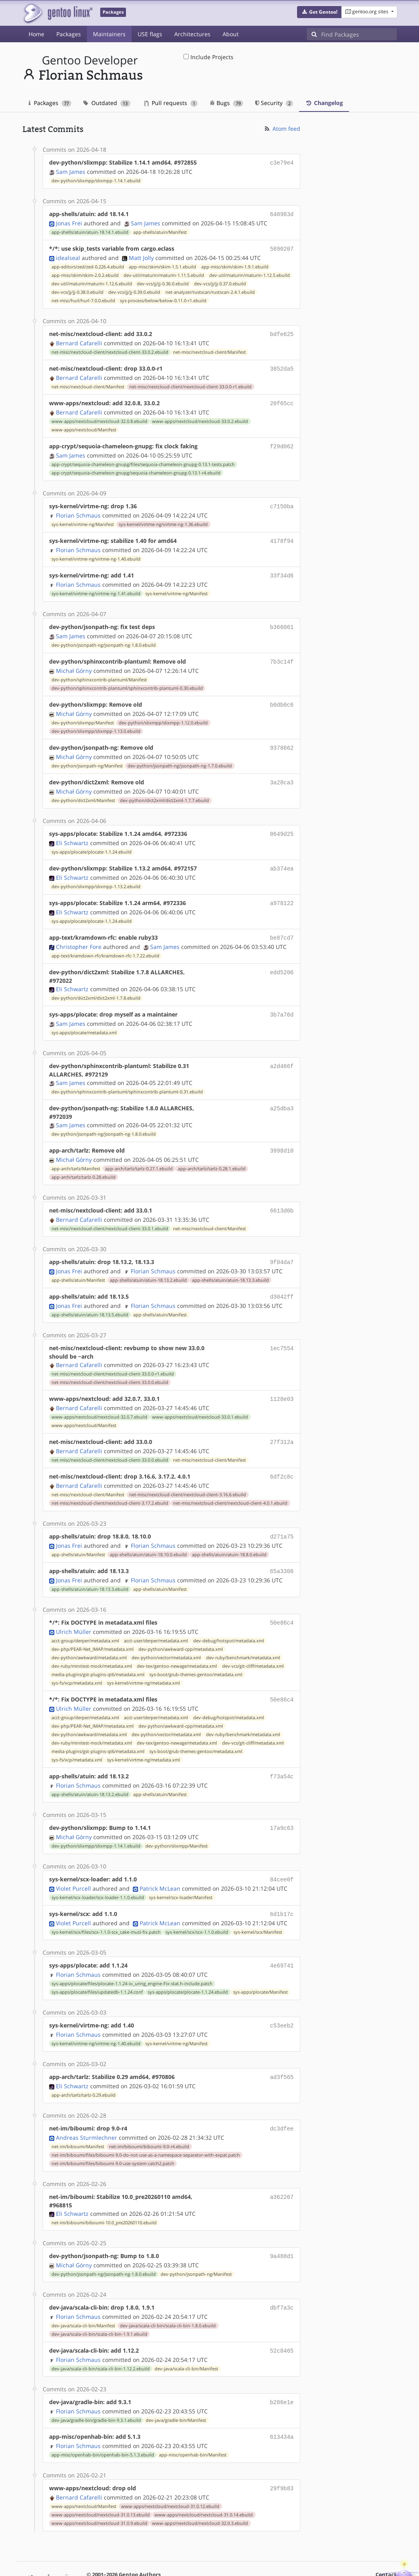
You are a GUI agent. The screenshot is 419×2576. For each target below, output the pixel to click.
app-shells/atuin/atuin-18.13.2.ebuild (148, 1261)
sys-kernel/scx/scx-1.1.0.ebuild (196, 1904)
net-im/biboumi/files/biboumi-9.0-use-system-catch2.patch (113, 2132)
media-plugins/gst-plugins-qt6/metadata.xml (98, 1650)
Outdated (106, 103)
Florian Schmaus (78, 509)
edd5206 (282, 957)
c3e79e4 (282, 162)
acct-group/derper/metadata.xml (85, 1616)
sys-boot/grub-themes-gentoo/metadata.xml (195, 1650)
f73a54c (282, 1751)
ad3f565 (282, 2047)
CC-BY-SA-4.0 (243, 2554)
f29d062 (282, 441)
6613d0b (282, 1193)
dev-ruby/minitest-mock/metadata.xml (92, 1642)
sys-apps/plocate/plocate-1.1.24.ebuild (92, 839)
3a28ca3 (282, 771)
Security (274, 103)
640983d (282, 213)
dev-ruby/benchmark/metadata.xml (243, 1633)
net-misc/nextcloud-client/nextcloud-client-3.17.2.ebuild (110, 1481)
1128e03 (282, 1379)
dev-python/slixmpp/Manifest (83, 712)
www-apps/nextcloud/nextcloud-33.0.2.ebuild (200, 416)
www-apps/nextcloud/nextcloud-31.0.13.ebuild (101, 2478)
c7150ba (282, 500)
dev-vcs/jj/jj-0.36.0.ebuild (163, 281)
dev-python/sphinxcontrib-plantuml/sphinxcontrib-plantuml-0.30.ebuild (127, 678)
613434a (282, 2402)
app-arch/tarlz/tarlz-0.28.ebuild (84, 1160)
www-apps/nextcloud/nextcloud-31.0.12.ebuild (170, 2470)
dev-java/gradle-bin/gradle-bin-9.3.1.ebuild (96, 2385)
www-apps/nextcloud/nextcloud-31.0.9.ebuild (99, 2487)
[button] (319, 12)
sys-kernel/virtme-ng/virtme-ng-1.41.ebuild (96, 585)
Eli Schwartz (72, 830)
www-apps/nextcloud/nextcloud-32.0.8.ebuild (99, 416)
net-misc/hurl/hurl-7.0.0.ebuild (83, 298)
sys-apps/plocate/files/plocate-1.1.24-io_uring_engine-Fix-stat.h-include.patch (132, 1954)
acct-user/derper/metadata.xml (156, 1616)
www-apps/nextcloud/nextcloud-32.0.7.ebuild (99, 1397)
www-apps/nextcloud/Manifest (84, 425)
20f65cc (282, 399)
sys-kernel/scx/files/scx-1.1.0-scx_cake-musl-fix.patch (106, 1904)
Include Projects (208, 57)
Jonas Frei (69, 221)
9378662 (282, 737)
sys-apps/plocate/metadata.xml (84, 1016)
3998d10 (282, 1134)
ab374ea (282, 855)
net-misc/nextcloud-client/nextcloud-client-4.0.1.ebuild (230, 1481)
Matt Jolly (141, 255)
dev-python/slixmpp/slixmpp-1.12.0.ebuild (163, 712)
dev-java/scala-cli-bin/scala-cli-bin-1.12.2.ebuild (101, 2335)
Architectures (192, 34)
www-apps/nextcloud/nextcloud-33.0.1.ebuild (200, 1397)
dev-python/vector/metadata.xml (166, 1633)
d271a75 (282, 1514)
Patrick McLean (160, 1861)
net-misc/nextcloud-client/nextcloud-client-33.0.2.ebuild (110, 349)
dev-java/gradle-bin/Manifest (176, 2385)
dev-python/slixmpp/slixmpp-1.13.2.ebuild (96, 873)
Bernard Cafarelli (79, 340)
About (231, 34)
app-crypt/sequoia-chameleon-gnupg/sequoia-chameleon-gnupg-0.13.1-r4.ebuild (136, 467)
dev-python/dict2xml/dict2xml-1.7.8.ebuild (96, 983)
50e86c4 (282, 1599)
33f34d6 (282, 568)
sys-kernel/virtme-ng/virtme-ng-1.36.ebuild (163, 518)
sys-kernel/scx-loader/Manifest (181, 1870)
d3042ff (282, 1278)
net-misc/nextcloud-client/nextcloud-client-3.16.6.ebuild (187, 1473)
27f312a (282, 1421)
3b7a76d (282, 999)
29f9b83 (282, 2452)
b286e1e (282, 2368)
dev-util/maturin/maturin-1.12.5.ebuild (249, 273)
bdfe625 (282, 331)
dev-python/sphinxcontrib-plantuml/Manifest (99, 670)
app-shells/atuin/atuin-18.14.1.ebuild (90, 230)
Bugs (226, 103)
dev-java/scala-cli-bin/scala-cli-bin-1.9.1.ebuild (99, 2301)
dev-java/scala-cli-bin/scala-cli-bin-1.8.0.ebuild (168, 2293)
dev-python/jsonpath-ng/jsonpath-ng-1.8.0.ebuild (104, 636)
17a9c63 (282, 1802)
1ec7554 (282, 1328)
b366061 (282, 619)
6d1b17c (282, 1886)
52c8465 (282, 2317)
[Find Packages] (359, 34)
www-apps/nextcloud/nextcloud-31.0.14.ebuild (204, 2478)
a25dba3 (282, 1092)
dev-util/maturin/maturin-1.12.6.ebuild (92, 281)
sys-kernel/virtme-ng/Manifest (83, 518)
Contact (386, 2538)
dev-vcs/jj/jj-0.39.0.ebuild (134, 290)
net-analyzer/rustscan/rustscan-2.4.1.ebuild (210, 290)
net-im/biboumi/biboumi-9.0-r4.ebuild (149, 2115)
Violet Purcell (73, 1861)
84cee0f (282, 1852)
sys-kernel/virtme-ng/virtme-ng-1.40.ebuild (96, 552)
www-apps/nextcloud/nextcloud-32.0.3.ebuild (200, 2487)
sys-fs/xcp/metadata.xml (77, 1659)
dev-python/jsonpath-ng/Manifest (87, 754)
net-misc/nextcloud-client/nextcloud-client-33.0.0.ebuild (110, 1363)
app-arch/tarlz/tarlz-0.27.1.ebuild (139, 1152)
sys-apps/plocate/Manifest (260, 1963)
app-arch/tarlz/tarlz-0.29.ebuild (84, 2064)
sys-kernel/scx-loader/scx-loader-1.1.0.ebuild (98, 1870)
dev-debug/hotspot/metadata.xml (228, 1616)
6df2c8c (282, 1455)
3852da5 (282, 365)
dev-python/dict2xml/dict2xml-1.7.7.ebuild (164, 788)
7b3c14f (282, 652)
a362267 (282, 2165)
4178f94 (282, 534)
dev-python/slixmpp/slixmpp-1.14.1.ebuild (96, 180)
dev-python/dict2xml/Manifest (83, 788)
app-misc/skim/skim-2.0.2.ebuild (85, 273)
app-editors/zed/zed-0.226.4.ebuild (88, 264)
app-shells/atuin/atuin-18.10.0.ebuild (148, 1532)
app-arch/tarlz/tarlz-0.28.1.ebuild (212, 1152)
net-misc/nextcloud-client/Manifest (209, 349)
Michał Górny (74, 661)
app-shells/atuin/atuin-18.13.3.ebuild (230, 1261)
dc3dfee (282, 2098)
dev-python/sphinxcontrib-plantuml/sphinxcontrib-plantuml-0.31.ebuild (127, 1076)
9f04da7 (282, 1244)
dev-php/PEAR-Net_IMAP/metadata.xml (93, 1625)
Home (36, 34)
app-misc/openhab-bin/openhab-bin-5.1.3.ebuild (103, 2419)
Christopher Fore (78, 931)
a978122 (282, 889)
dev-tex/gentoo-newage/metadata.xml (177, 1642)
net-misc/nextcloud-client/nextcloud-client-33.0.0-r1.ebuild (190, 383)
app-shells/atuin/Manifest (160, 230)
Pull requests (171, 103)
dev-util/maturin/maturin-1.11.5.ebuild (164, 273)
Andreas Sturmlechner (86, 2106)
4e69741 (282, 1937)
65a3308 (282, 1548)
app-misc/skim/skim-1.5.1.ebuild (162, 264)
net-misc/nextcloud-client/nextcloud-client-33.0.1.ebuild (110, 1211)
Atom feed (282, 128)
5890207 (282, 247)
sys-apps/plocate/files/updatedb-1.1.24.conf (97, 1963)
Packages (68, 34)
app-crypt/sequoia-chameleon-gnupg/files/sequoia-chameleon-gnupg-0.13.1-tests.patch (143, 459)
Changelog (324, 103)
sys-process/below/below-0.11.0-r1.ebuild (163, 298)
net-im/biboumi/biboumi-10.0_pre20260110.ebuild (104, 2191)
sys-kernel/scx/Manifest (257, 1904)
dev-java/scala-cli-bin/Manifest (83, 2293)
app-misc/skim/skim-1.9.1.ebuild (234, 264)
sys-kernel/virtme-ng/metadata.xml (143, 1659)
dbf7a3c (282, 2275)
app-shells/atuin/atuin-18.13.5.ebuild (90, 1295)
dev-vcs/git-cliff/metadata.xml (253, 1642)
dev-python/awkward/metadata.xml (89, 1633)
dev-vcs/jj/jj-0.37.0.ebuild (220, 281)
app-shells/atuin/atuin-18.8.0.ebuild (229, 1532)
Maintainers (109, 34)
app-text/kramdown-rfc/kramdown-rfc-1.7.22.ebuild (105, 940)
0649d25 (282, 821)
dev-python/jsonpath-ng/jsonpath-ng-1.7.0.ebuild (180, 754)
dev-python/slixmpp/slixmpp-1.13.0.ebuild (96, 721)
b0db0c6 (282, 695)
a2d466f (282, 1050)
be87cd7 (282, 923)
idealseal (68, 255)
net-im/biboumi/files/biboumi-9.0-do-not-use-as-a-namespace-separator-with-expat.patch (146, 2123)
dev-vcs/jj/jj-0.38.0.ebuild (77, 290)
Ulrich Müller (73, 1607)
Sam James (70, 171)
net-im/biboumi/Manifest (78, 2115)
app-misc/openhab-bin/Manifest (193, 2419)
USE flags (150, 34)
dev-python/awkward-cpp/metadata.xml (180, 1625)
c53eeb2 (282, 1996)
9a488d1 (282, 2224)
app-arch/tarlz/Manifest (76, 1152)
